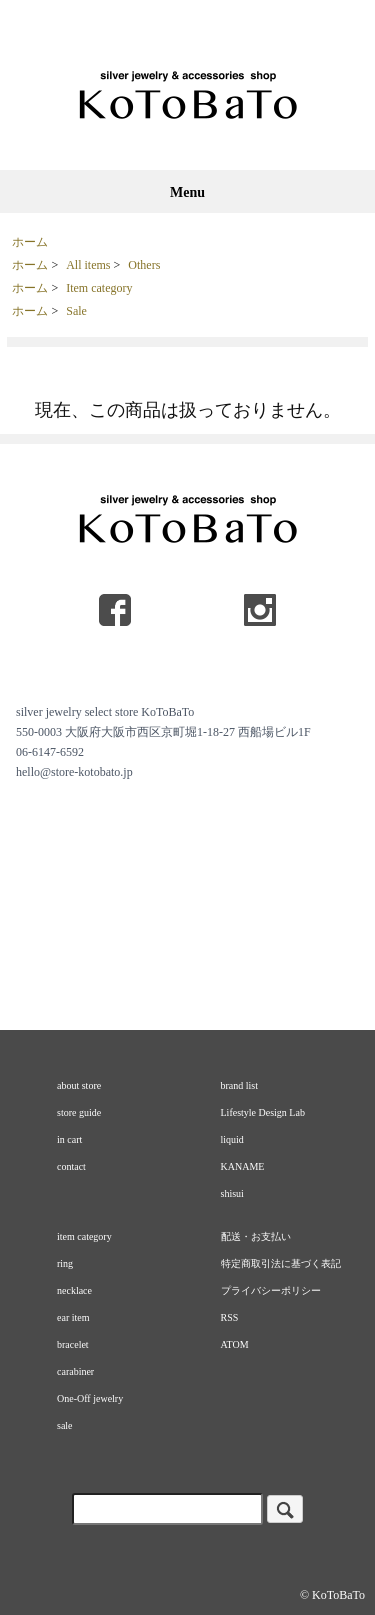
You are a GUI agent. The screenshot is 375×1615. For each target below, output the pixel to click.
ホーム (30, 242)
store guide (79, 1112)
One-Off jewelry (90, 1398)
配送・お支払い (256, 1236)
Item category (99, 288)
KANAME (243, 1166)
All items (88, 265)
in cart (69, 1139)
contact (71, 1166)
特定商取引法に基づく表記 (281, 1263)
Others (144, 265)
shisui (232, 1193)
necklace (74, 1290)
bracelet (73, 1344)
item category (84, 1236)
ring (65, 1263)
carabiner (75, 1371)
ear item (73, 1317)
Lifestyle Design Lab (263, 1112)
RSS (230, 1317)
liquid (232, 1139)
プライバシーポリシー (271, 1290)
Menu (187, 192)
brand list (240, 1085)
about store (79, 1085)
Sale (76, 311)
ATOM (235, 1344)
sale (65, 1425)
